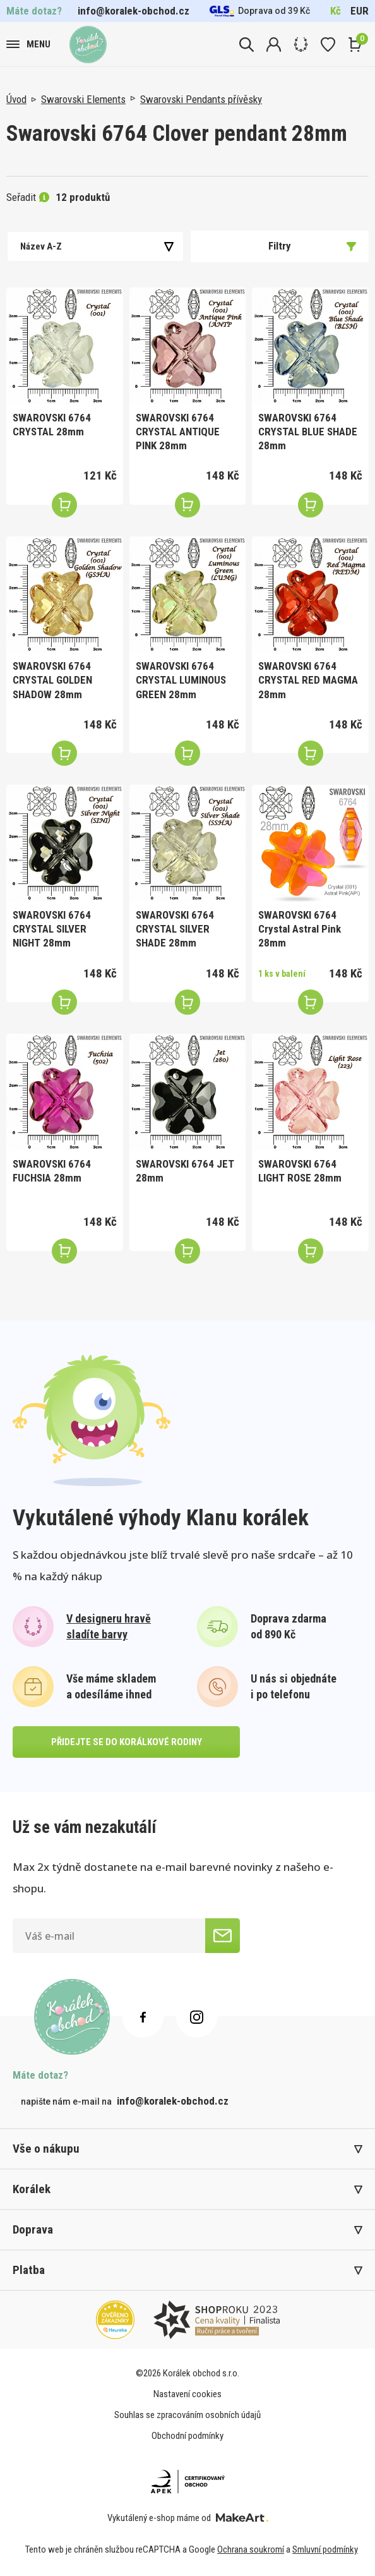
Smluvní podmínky (325, 2549)
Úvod (16, 99)
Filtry (312, 245)
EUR (359, 10)
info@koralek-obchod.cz (133, 10)
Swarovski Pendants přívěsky (201, 99)
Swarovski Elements (83, 99)
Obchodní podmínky (187, 2435)
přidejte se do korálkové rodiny (126, 1742)
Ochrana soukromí (250, 2549)
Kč (335, 10)
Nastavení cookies (187, 2394)
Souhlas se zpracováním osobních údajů (187, 2415)
